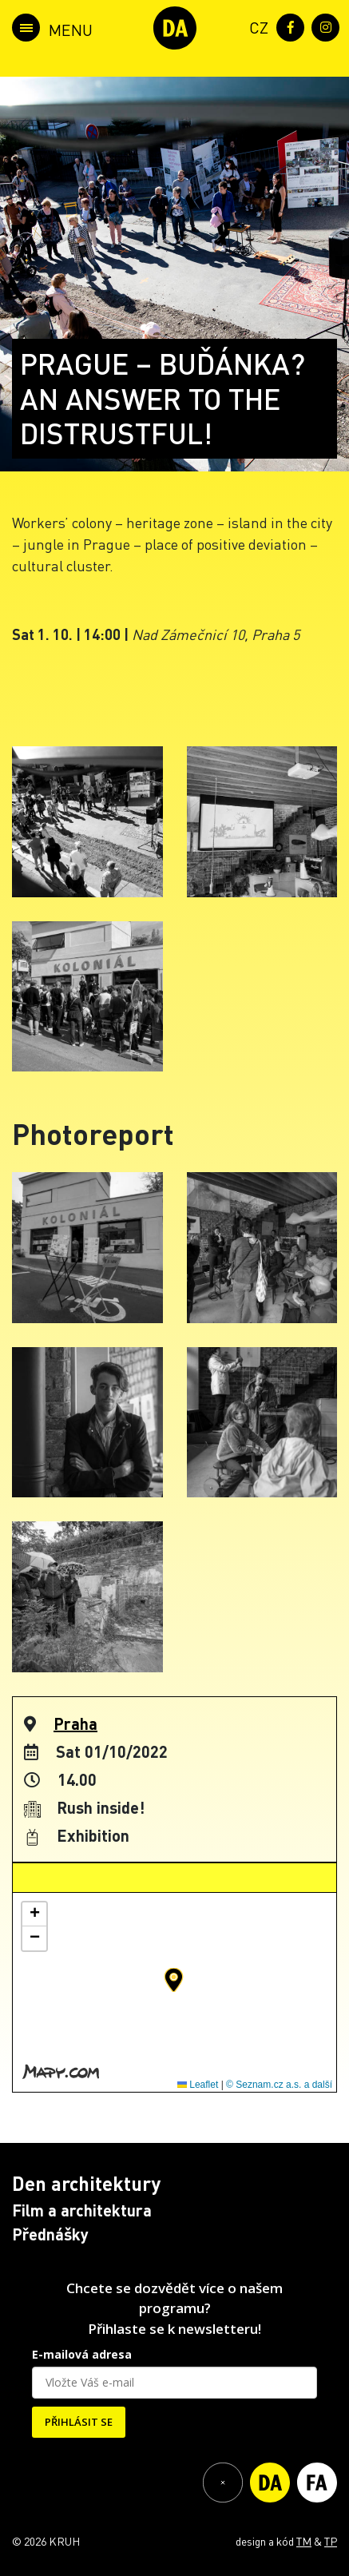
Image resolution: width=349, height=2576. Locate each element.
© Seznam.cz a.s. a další (279, 2084)
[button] (173, 1980)
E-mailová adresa (82, 2354)
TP (330, 2541)
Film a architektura (82, 2210)
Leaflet (197, 2084)
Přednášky (50, 2234)
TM (303, 2541)
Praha (75, 1723)
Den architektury (86, 2183)
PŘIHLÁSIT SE (79, 2422)
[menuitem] (255, 26)
